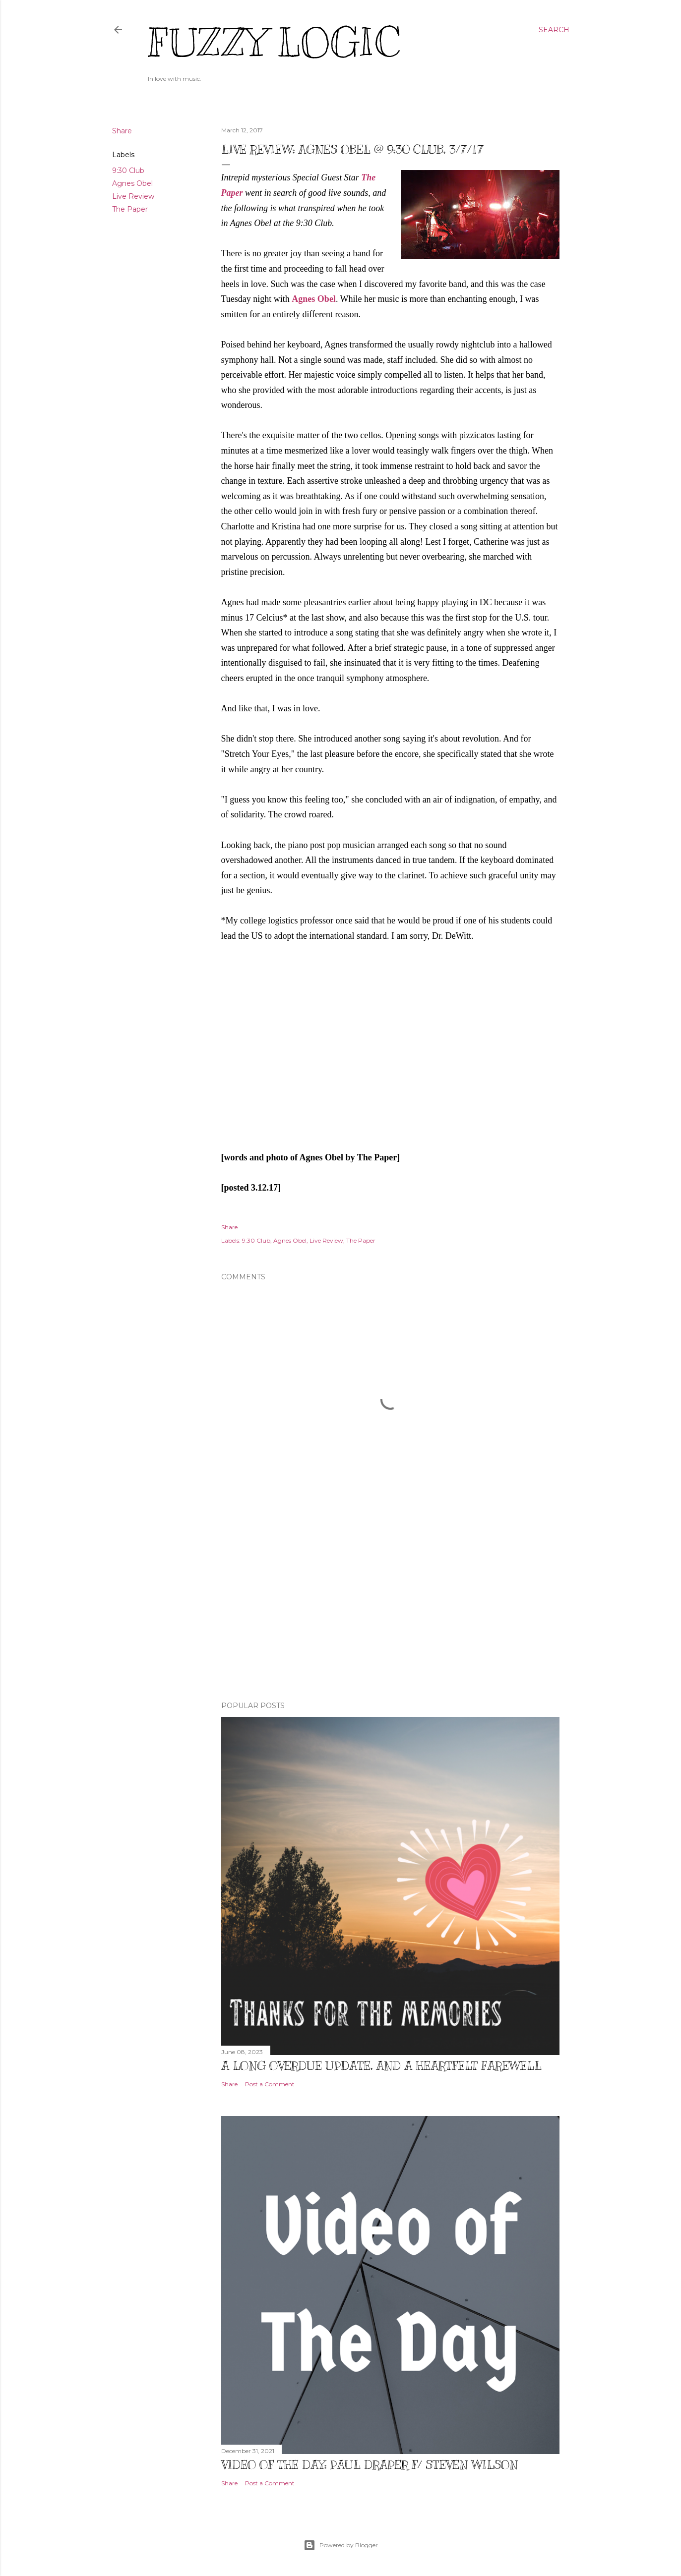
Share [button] (122, 130)
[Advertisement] (390, 1607)
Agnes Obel (132, 183)
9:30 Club (128, 170)
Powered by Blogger (341, 2545)
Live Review (133, 196)
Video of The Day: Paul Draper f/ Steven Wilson (369, 2464)
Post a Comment (270, 2084)
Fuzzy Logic (274, 42)
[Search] (554, 30)
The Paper (130, 209)
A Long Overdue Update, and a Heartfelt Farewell (381, 2065)
